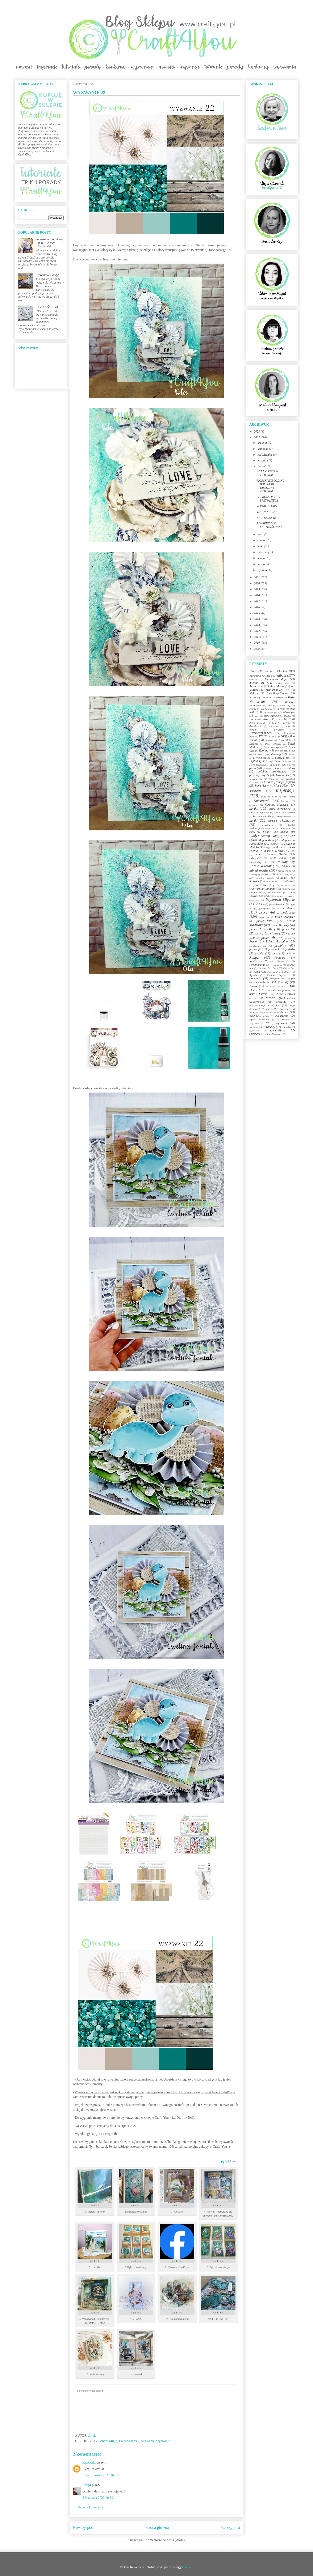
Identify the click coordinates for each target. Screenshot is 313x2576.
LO (292, 836)
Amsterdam (256, 686)
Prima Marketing (277, 941)
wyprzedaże (283, 1019)
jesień (274, 796)
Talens (253, 986)
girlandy (267, 768)
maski (267, 850)
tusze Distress (258, 994)
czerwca (262, 540)
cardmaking (283, 705)
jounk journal (288, 796)
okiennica (285, 885)
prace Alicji (286, 908)
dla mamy (274, 726)
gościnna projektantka (272, 771)
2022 (257, 437)
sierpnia (262, 466)
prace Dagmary (285, 916)
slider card (272, 972)
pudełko (259, 953)
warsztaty (285, 1009)
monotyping (254, 874)
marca (261, 558)
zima (267, 1033)
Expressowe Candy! (47, 275)
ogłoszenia (263, 885)
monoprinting (284, 870)
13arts (253, 671)
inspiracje (285, 790)
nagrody (290, 874)
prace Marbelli (260, 929)
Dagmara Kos (258, 719)
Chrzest (280, 708)
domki (252, 729)
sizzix (257, 971)
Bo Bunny (254, 697)
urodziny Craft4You (259, 1005)
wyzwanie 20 (255, 1027)
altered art (256, 682)
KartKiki (89, 2462)
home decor (262, 785)
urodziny (281, 1001)
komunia (272, 820)
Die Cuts (272, 722)
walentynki (271, 1009)
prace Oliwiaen (266, 933)
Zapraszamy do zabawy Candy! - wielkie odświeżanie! (49, 243)
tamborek (270, 986)
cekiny (252, 708)
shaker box (289, 968)
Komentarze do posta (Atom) (165, 2540)
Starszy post (230, 2527)
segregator (277, 965)
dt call (272, 736)
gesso (252, 768)
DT (261, 736)
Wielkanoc (282, 1012)
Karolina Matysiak (276, 804)
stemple (290, 978)
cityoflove (267, 712)
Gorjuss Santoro (285, 768)
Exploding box (258, 761)
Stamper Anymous (277, 975)
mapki (268, 847)
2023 (257, 431)
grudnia (262, 442)
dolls (287, 726)
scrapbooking (257, 964)
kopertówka (267, 825)
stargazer (274, 978)
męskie (291, 851)
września (262, 460)
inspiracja (255, 790)
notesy (284, 877)
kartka (253, 808)
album (281, 675)
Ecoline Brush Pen (285, 750)
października (265, 454)
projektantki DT (257, 946)
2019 (257, 589)
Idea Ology (282, 785)
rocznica (285, 961)
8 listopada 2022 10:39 (97, 2497)
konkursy (288, 820)
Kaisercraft (262, 801)
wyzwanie (163, 2441)
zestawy (254, 1033)
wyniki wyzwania (259, 1019)
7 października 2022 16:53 (100, 2475)
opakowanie (274, 892)
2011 (257, 636)
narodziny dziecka (265, 878)
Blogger (187, 2567)
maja (260, 546)
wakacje (257, 1009)
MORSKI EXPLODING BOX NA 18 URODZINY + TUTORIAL (271, 486)
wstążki (266, 1016)
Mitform (286, 866)
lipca (260, 534)
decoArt (282, 719)
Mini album (278, 858)
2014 (257, 619)
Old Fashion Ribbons (262, 888)
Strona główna (157, 2527)
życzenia (278, 1034)
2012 (257, 631)
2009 (257, 648)
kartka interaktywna (279, 808)
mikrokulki (254, 858)
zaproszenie (254, 1030)
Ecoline (263, 750)
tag (286, 982)
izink (263, 796)
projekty (280, 946)
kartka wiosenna (283, 816)
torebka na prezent (279, 990)
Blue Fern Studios (278, 693)
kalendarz (285, 801)
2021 (257, 577)
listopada (263, 448)
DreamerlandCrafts (260, 733)
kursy (252, 831)
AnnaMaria (277, 686)
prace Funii (265, 921)
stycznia (262, 570)
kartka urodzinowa (284, 812)
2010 (257, 642)
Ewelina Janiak (129, 2441)
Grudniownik (255, 779)
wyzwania (148, 2441)
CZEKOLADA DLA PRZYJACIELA (268, 498)
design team (255, 722)
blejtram (254, 693)
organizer (279, 896)
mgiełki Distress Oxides (271, 854)
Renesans (279, 957)
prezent (287, 938)
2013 (257, 625)
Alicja (86, 2485)
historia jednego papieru (279, 782)
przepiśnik (273, 949)
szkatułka (261, 982)
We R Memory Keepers (260, 1012)
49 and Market (276, 671)
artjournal (272, 689)
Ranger (254, 957)
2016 (257, 607)
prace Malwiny (280, 925)
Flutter (277, 761)
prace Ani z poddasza (277, 912)
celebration (266, 709)
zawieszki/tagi (278, 1030)
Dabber (287, 716)
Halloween (274, 779)
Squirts (253, 975)
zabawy (270, 1027)
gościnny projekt (259, 775)
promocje (254, 949)
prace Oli (288, 929)
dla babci (286, 723)
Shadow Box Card (268, 968)
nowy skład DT (273, 881)
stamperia (255, 978)
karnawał (253, 805)
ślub (274, 982)
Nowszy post (83, 2527)
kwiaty (267, 831)
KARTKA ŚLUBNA (47, 307)
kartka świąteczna (259, 812)
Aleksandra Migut (105, 2441)
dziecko (269, 740)
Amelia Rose (282, 683)
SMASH (286, 971)
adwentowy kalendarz (260, 675)
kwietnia (262, 552)
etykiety (291, 754)
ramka (274, 953)
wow (252, 1015)
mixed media (258, 870)
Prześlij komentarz (90, 2507)
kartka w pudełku (262, 816)
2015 (257, 613)
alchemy (253, 679)
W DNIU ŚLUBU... (268, 506)
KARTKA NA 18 (266, 517)
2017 (257, 601)
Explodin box (282, 757)
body (268, 697)
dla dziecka (255, 726)
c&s (270, 705)
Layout (284, 831)
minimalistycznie (258, 862)
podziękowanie (277, 904)
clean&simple (286, 712)
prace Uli (268, 938)
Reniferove (255, 961)
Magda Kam (266, 840)
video (278, 1005)
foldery (287, 761)
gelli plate (286, 764)
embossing (274, 754)
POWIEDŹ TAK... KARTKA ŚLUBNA (269, 525)
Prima (253, 941)
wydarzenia (281, 1015)
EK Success (258, 754)
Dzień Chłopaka (273, 743)
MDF (281, 851)
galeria (273, 764)
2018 (257, 595)
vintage (291, 1005)
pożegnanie (264, 908)
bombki (279, 697)
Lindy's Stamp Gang (264, 836)
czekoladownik (271, 715)
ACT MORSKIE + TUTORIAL (267, 473)
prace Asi (264, 917)
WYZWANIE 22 (266, 512)
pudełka (290, 949)
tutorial (271, 998)
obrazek (290, 881)
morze (267, 874)
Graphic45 (282, 775)
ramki (288, 953)
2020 (257, 583)
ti (282, 986)
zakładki (286, 1027)
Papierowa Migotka (280, 900)
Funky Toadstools (257, 764)
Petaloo (260, 904)
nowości (254, 881)
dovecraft (279, 729)
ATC (287, 690)
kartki (253, 820)
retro (272, 961)
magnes (274, 843)
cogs (257, 716)
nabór (278, 874)
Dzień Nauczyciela (273, 747)
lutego (261, 564)
